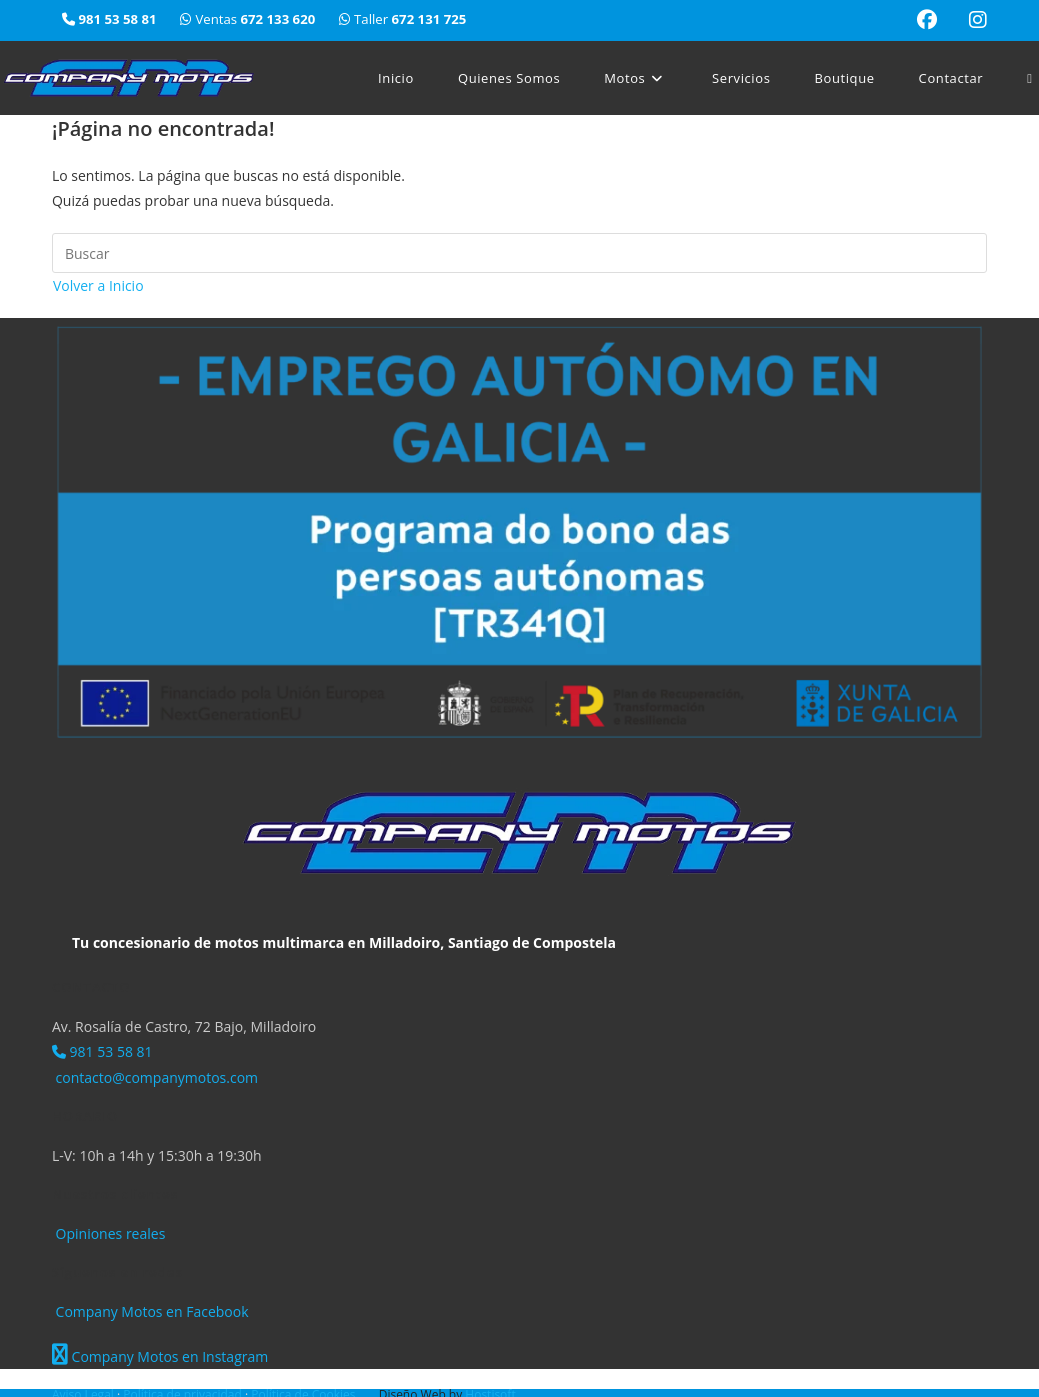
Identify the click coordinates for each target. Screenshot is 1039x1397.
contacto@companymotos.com (155, 1077)
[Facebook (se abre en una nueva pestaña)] (927, 20)
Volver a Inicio (98, 285)
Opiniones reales (108, 1233)
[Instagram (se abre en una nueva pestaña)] (970, 20)
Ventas (249, 19)
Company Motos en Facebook (150, 1311)
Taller (403, 19)
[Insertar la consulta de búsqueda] (519, 253)
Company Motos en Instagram (160, 1356)
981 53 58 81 (102, 1051)
